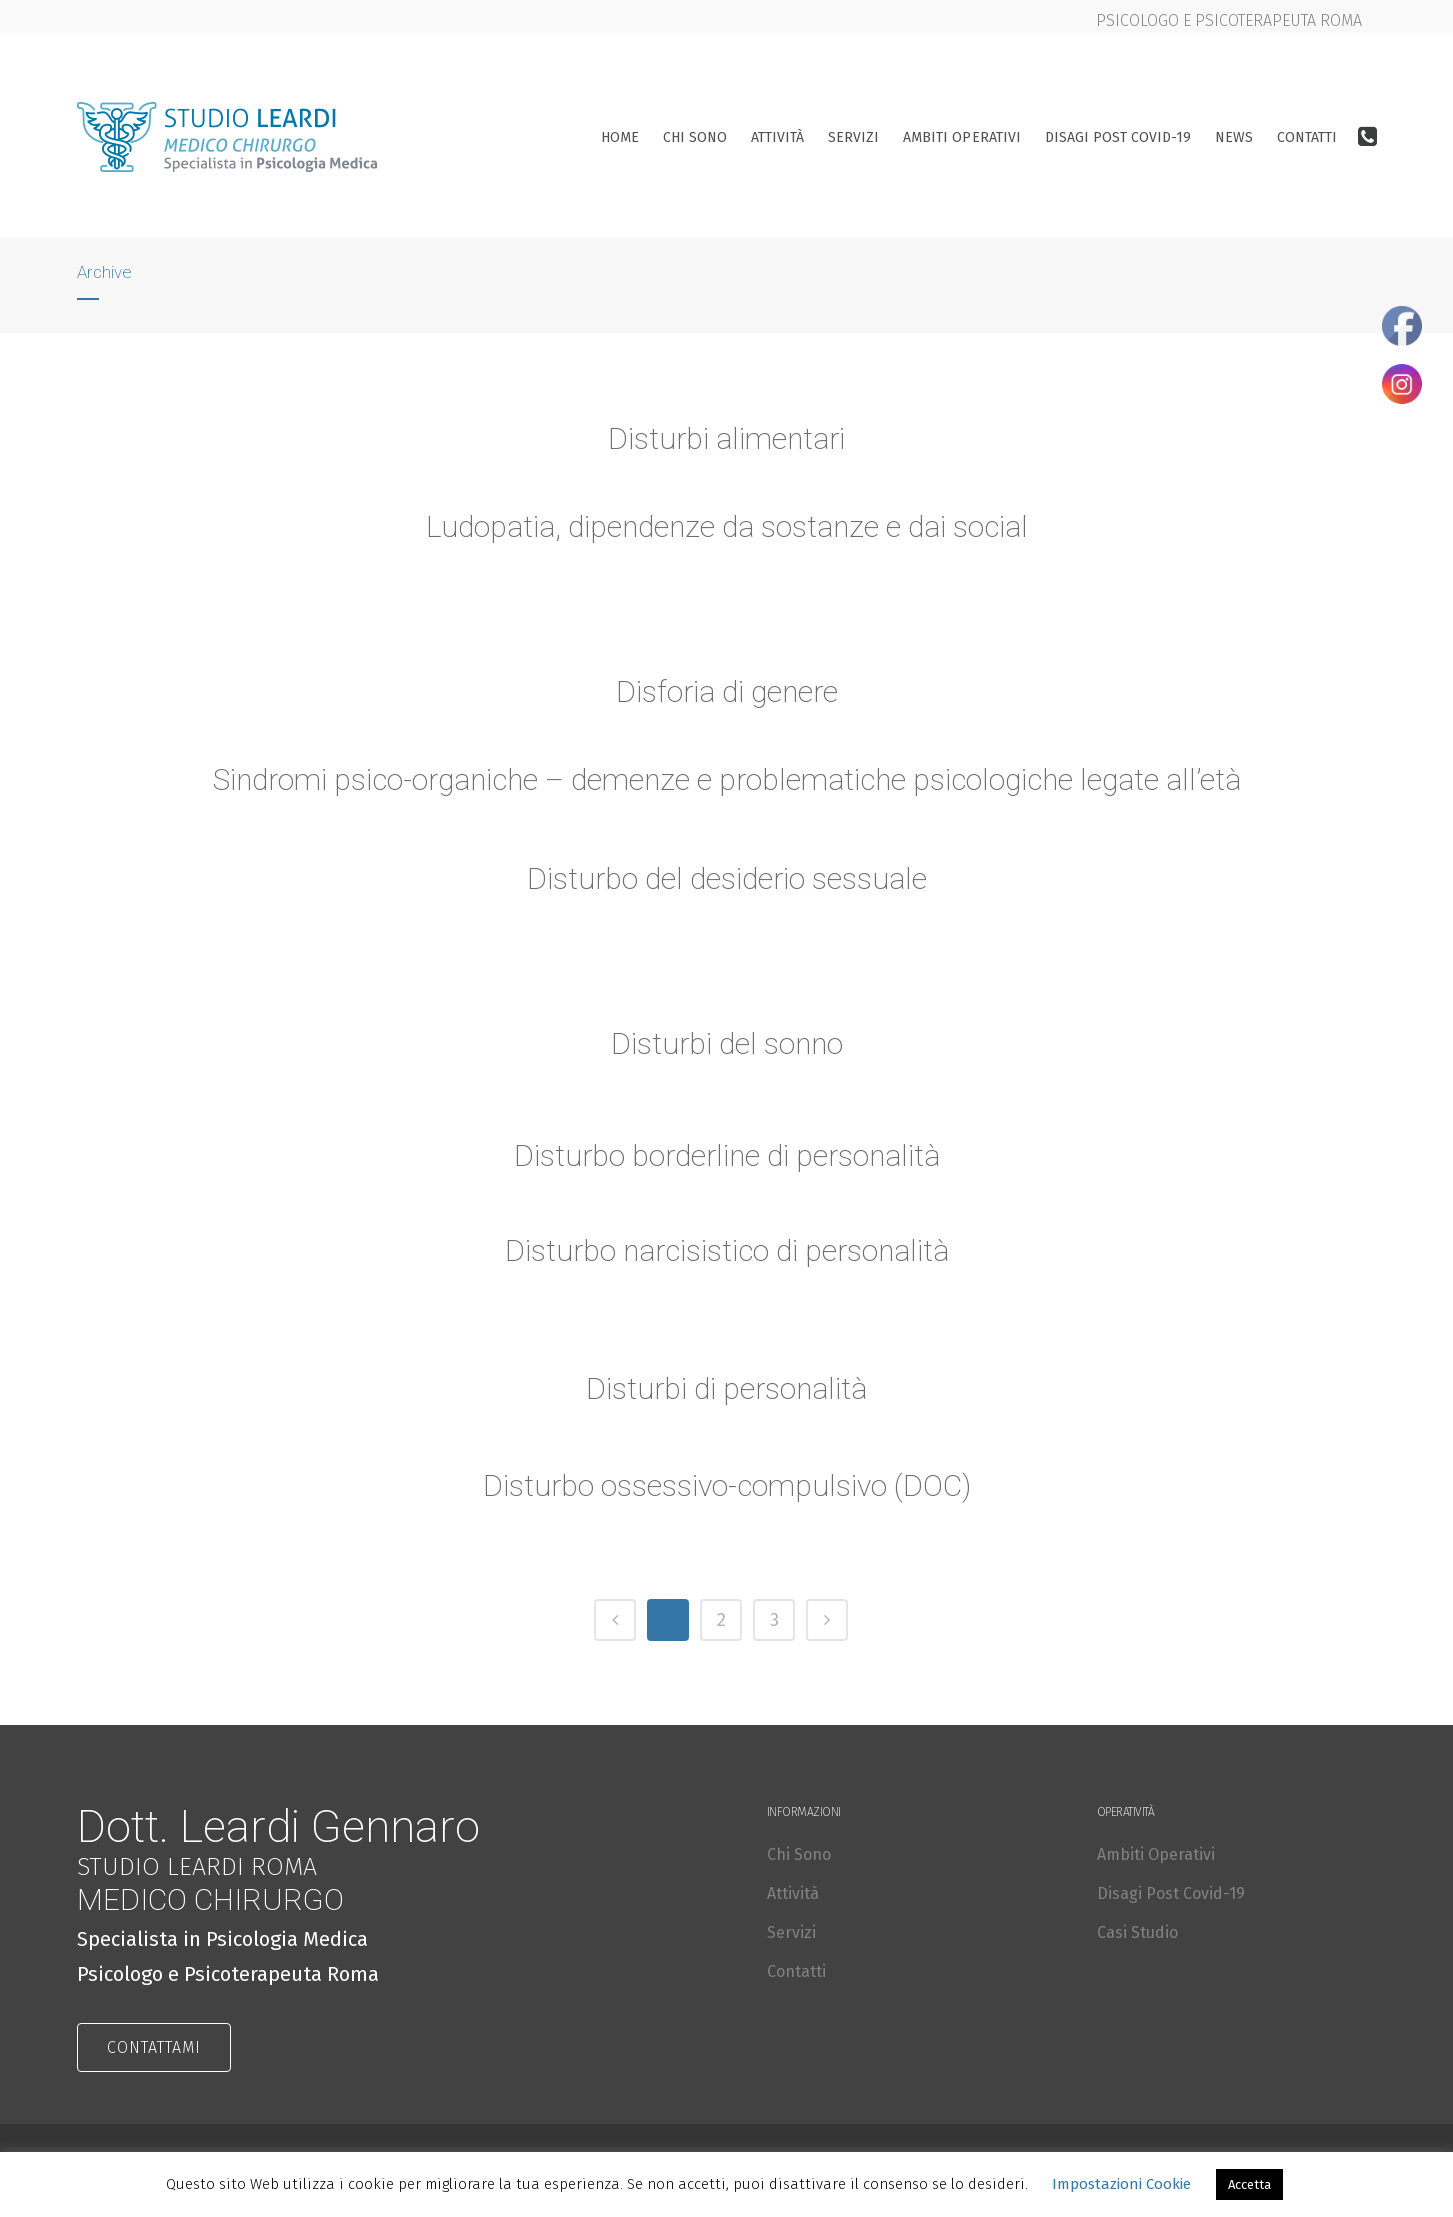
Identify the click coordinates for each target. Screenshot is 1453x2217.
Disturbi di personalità (727, 1390)
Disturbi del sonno (726, 1045)
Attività (793, 1893)
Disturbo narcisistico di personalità (726, 1252)
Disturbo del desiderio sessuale (726, 880)
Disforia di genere (726, 693)
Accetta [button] (1249, 2184)
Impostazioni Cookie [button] (1121, 2184)
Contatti (796, 1971)
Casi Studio (1137, 1932)
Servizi (791, 1932)
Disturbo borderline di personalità (726, 1157)
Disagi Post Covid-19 (1171, 1893)
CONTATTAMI (154, 2047)
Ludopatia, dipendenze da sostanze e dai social (727, 526)
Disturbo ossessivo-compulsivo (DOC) (726, 1487)
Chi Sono (799, 1854)
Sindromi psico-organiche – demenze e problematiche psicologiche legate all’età (726, 781)
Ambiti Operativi (1156, 1854)
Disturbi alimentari (726, 438)
